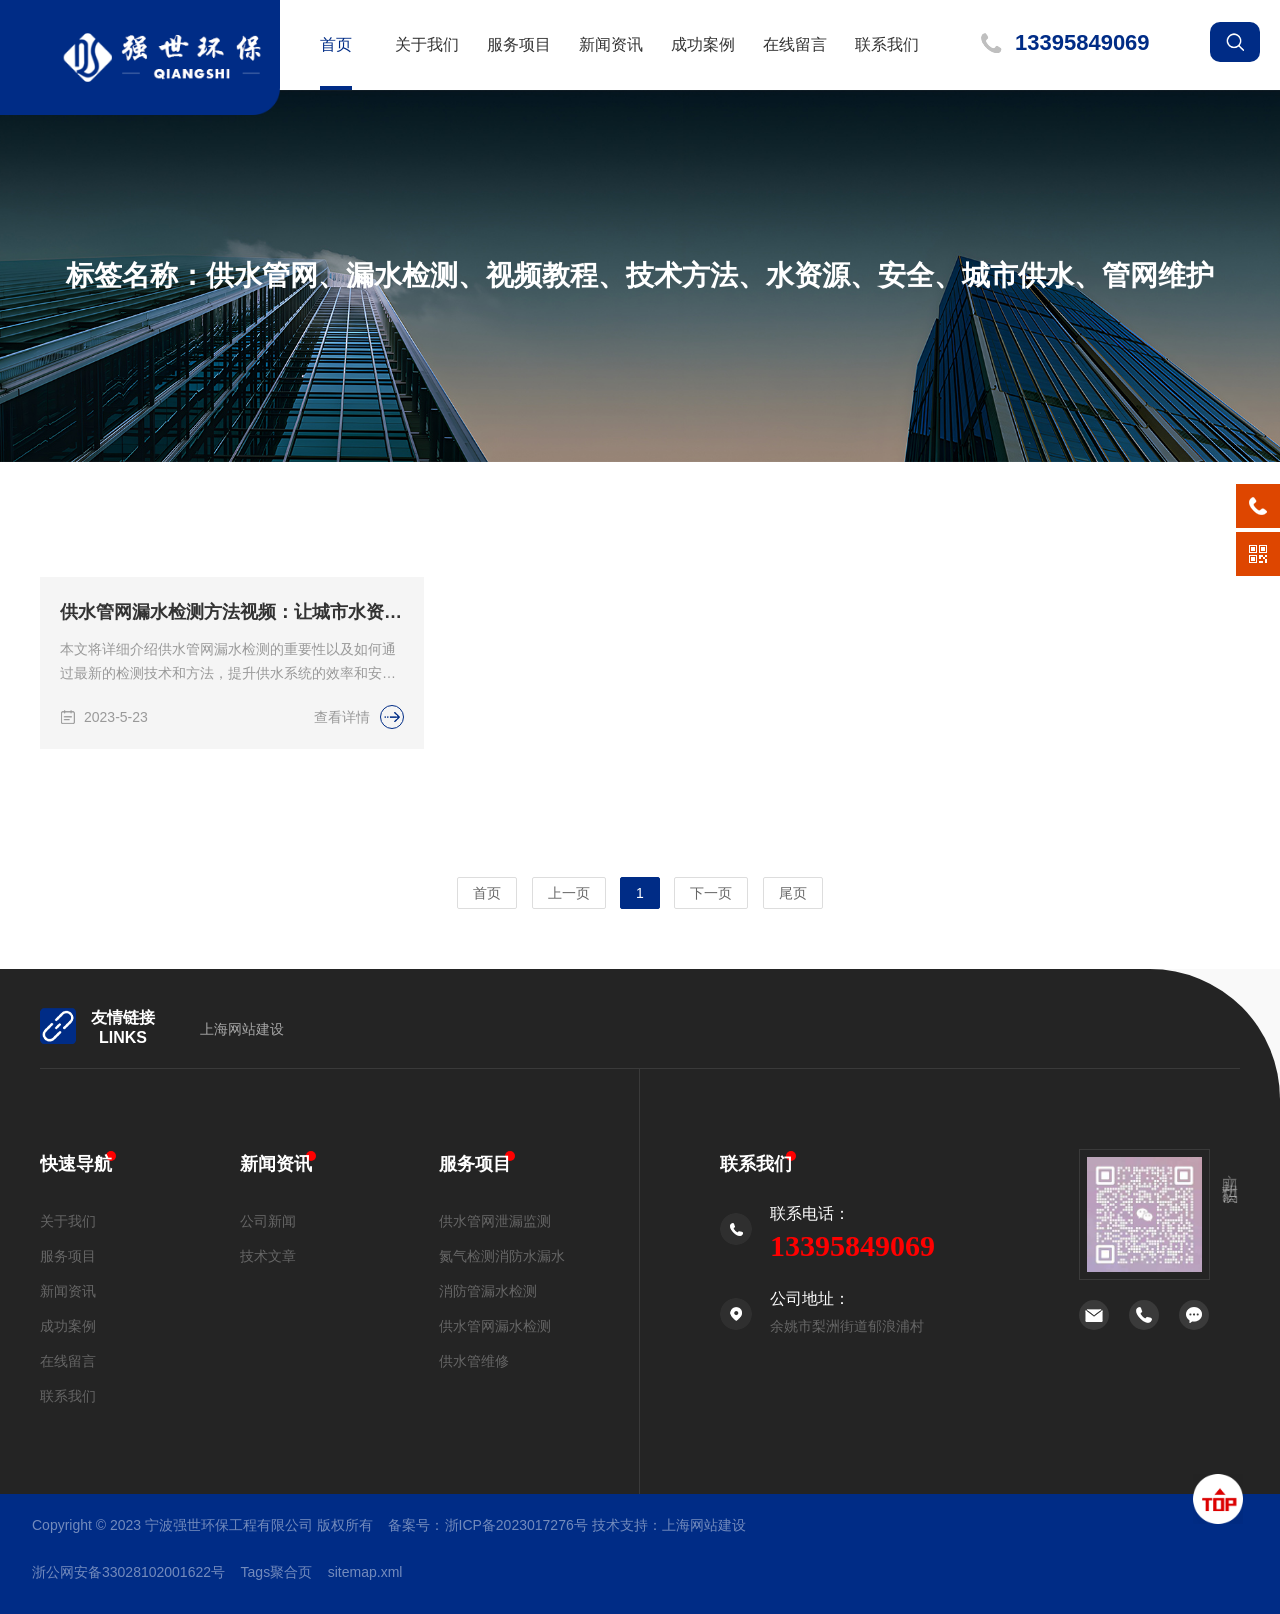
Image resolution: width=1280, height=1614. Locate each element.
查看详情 (359, 727)
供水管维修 (474, 1361)
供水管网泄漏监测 (495, 1221)
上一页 (569, 893)
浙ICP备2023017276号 (516, 1525)
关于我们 (427, 44)
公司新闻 (268, 1221)
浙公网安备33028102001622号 (128, 1572)
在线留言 (795, 44)
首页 (336, 44)
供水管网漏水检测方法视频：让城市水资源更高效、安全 (232, 622)
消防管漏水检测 (488, 1291)
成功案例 (703, 44)
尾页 (793, 893)
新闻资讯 (611, 44)
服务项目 (519, 44)
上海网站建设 (242, 1029)
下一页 (711, 893)
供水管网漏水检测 (495, 1326)
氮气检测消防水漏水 (502, 1256)
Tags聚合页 (277, 1572)
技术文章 (268, 1256)
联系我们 (887, 44)
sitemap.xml (365, 1572)
